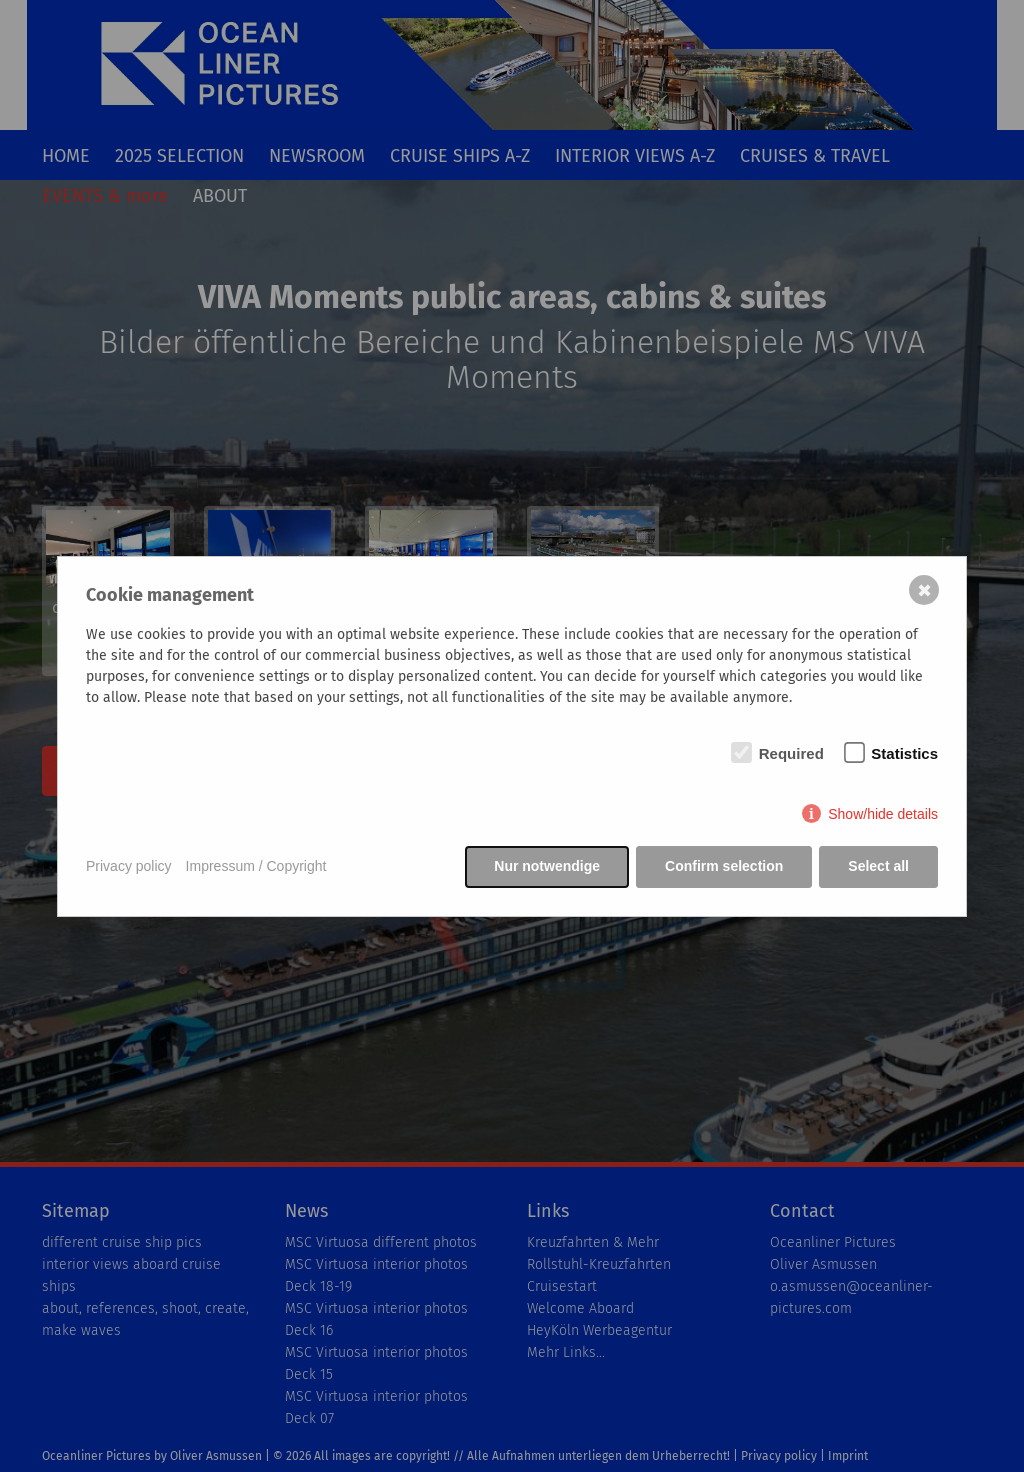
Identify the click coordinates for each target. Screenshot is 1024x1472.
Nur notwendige (547, 866)
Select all (878, 866)
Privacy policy (129, 866)
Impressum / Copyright (256, 866)
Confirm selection (724, 866)
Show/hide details (883, 814)
